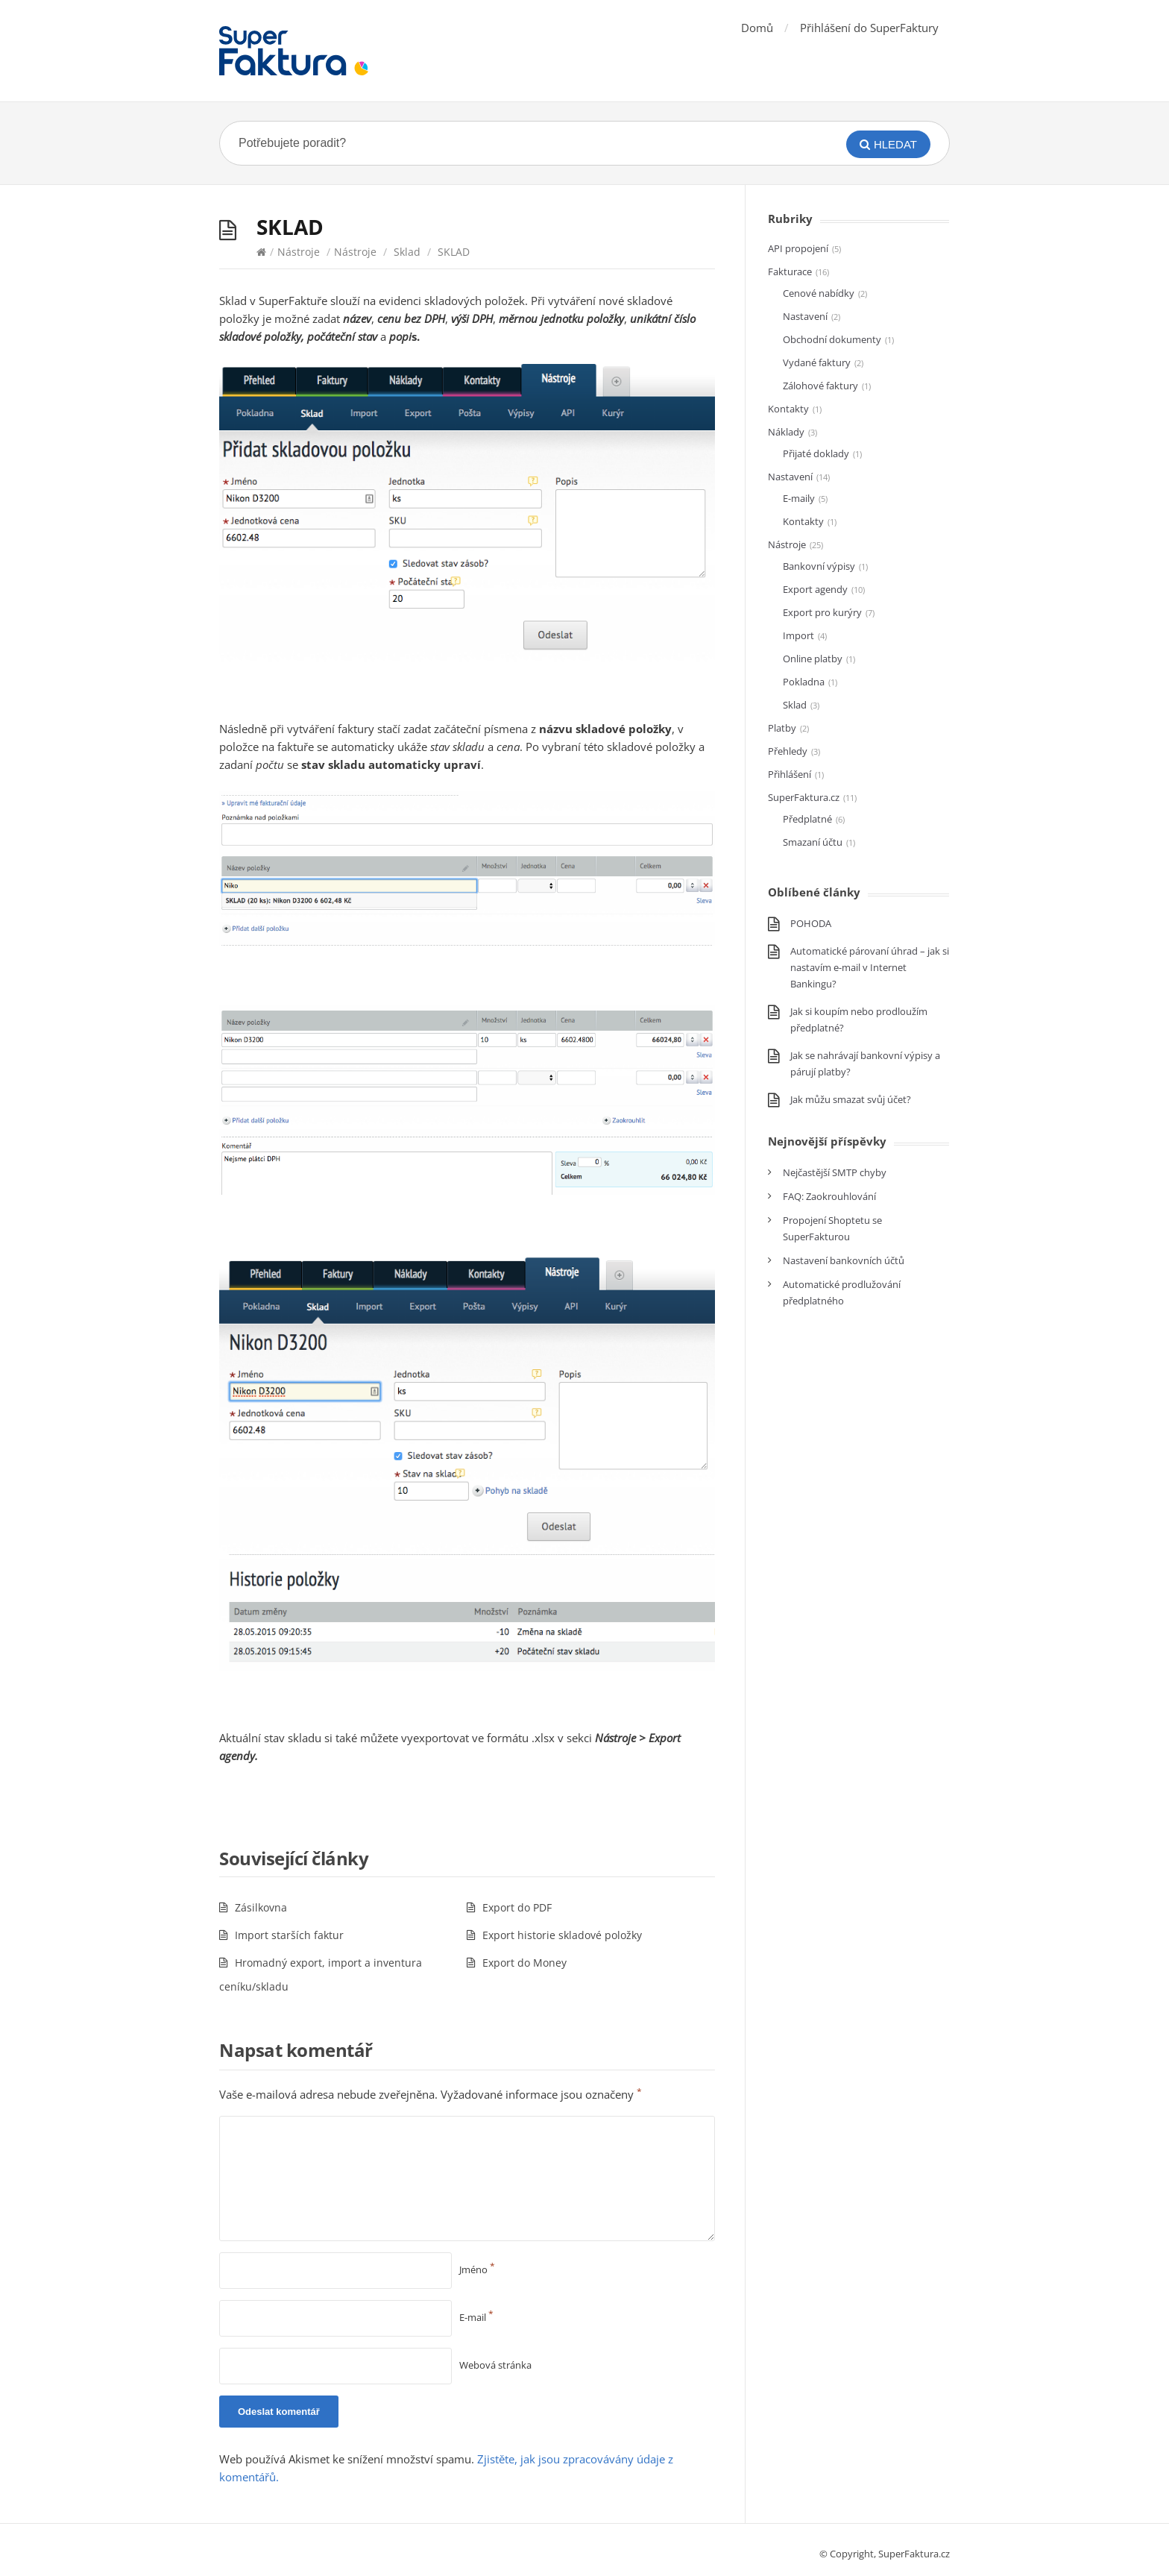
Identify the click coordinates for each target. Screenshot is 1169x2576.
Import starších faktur (289, 1935)
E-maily (799, 498)
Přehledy (787, 751)
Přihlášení (789, 774)
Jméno (477, 2269)
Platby (782, 728)
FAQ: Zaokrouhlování (829, 1196)
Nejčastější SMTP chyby (834, 1172)
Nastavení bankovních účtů (843, 1260)
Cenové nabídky (818, 293)
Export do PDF (517, 1907)
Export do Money (524, 1962)
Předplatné (807, 819)
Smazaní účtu (812, 842)
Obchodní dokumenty (832, 339)
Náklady (786, 432)
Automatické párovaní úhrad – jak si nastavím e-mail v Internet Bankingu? (869, 967)
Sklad (407, 252)
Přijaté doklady (816, 453)
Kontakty (788, 408)
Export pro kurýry (822, 612)
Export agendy (815, 589)
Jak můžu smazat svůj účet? (850, 1099)
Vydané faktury (817, 362)
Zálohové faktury (820, 385)
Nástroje (298, 252)
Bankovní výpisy (819, 566)
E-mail (476, 2317)
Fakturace (790, 271)
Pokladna (804, 681)
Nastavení (805, 316)
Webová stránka (495, 2365)
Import (798, 635)
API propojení (798, 248)
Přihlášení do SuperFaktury (869, 27)
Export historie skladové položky (562, 1935)
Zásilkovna (261, 1907)
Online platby (812, 658)
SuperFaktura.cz (803, 797)
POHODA (810, 923)
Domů (757, 27)
